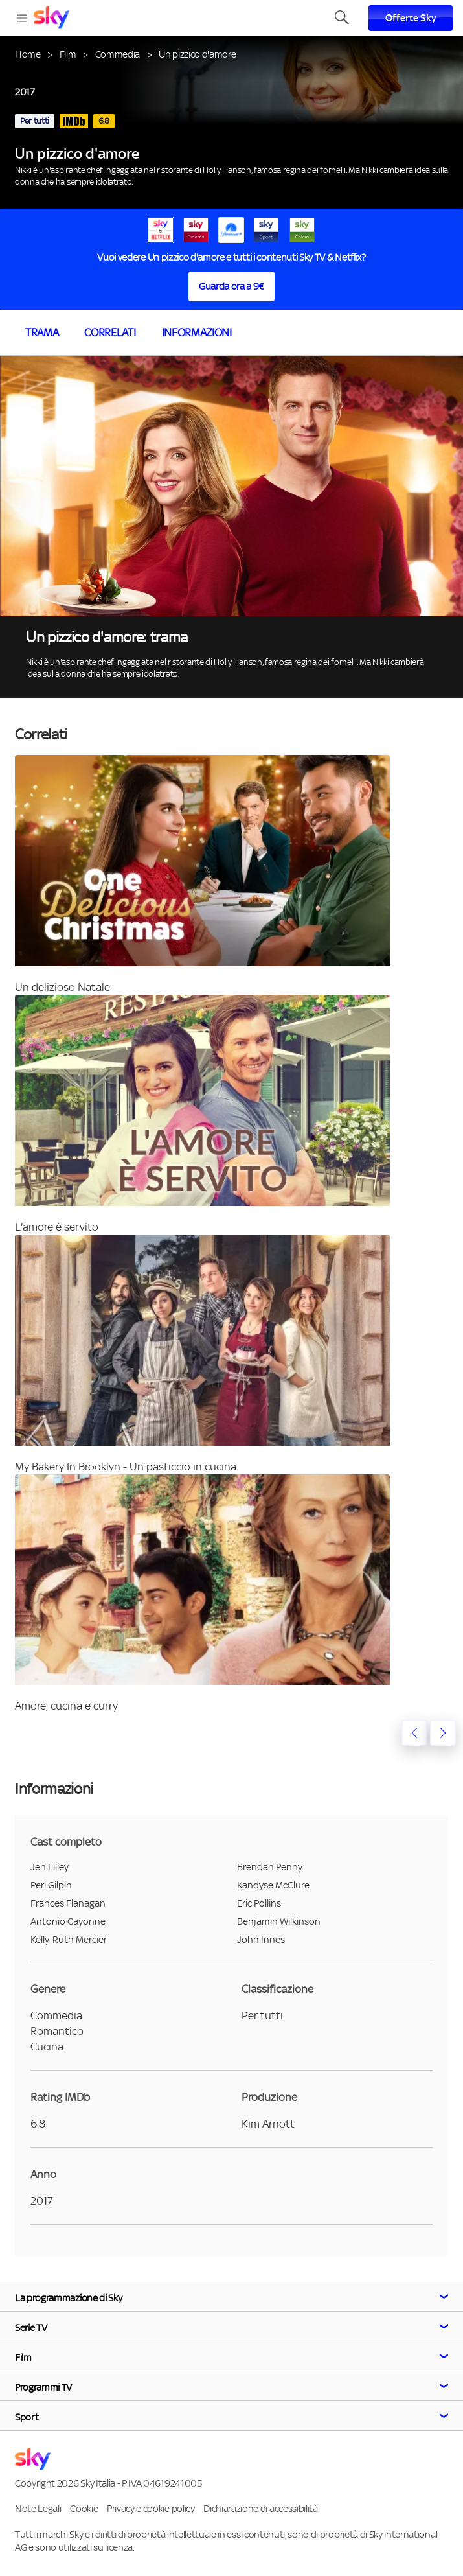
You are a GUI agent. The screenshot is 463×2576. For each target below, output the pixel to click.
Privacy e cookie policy (151, 2508)
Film (68, 54)
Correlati (109, 332)
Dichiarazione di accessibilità (260, 2508)
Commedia (117, 54)
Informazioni (197, 332)
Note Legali (38, 2508)
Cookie (84, 2508)
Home (28, 54)
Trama (41, 332)
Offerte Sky (410, 18)
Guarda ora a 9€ (231, 286)
